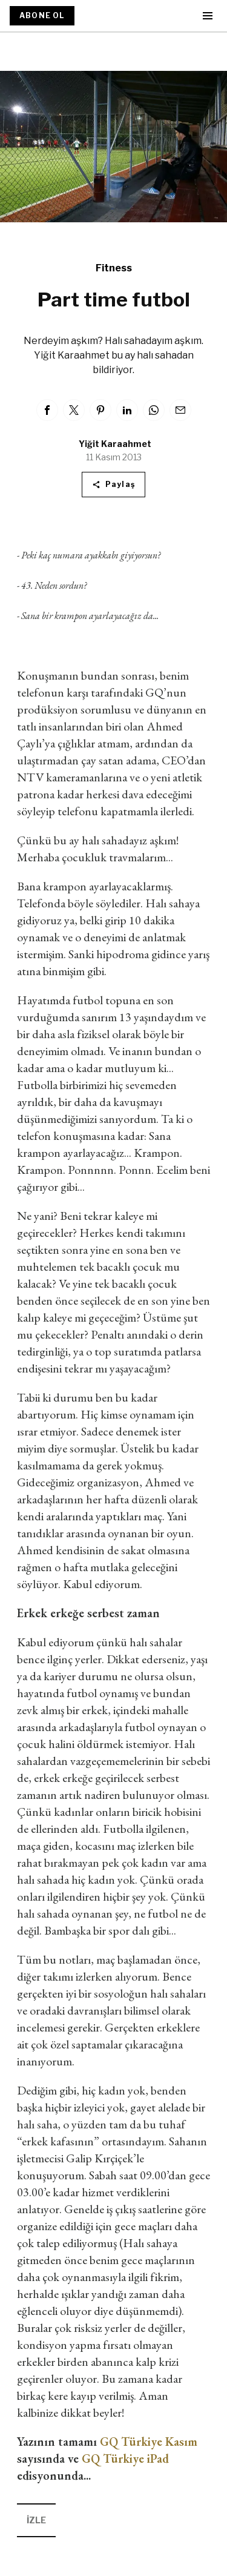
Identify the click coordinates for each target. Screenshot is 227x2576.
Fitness (114, 268)
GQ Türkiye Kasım (148, 2441)
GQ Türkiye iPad (125, 2458)
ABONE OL (42, 15)
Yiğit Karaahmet (115, 444)
